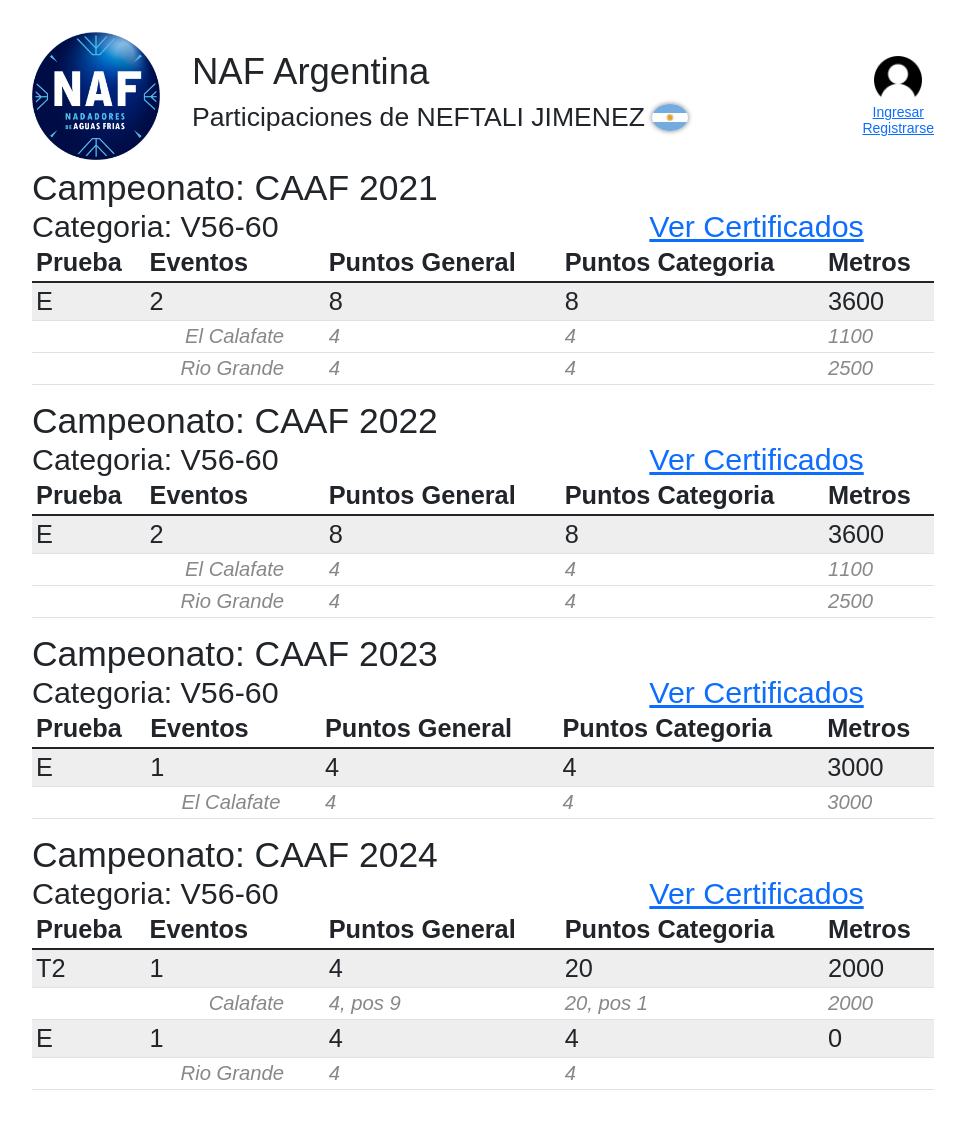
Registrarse (898, 128)
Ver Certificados (756, 226)
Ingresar (898, 112)
